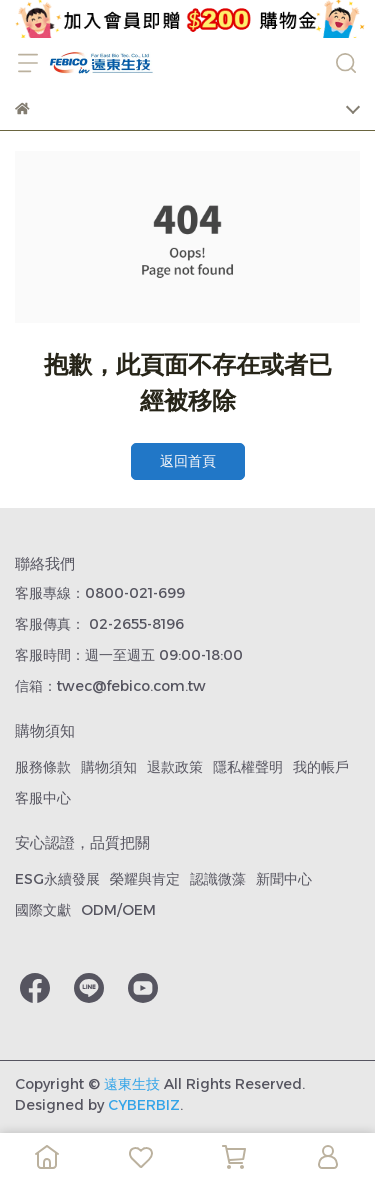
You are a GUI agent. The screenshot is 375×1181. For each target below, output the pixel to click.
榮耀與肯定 (145, 879)
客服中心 (43, 798)
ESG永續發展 (57, 879)
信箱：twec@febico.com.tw (110, 686)
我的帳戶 (321, 767)
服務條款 (43, 767)
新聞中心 (284, 879)
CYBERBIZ (144, 1105)
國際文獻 (43, 910)
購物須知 (109, 767)
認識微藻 (218, 879)
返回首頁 (188, 461)
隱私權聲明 (248, 767)
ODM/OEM (118, 910)
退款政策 (175, 767)
